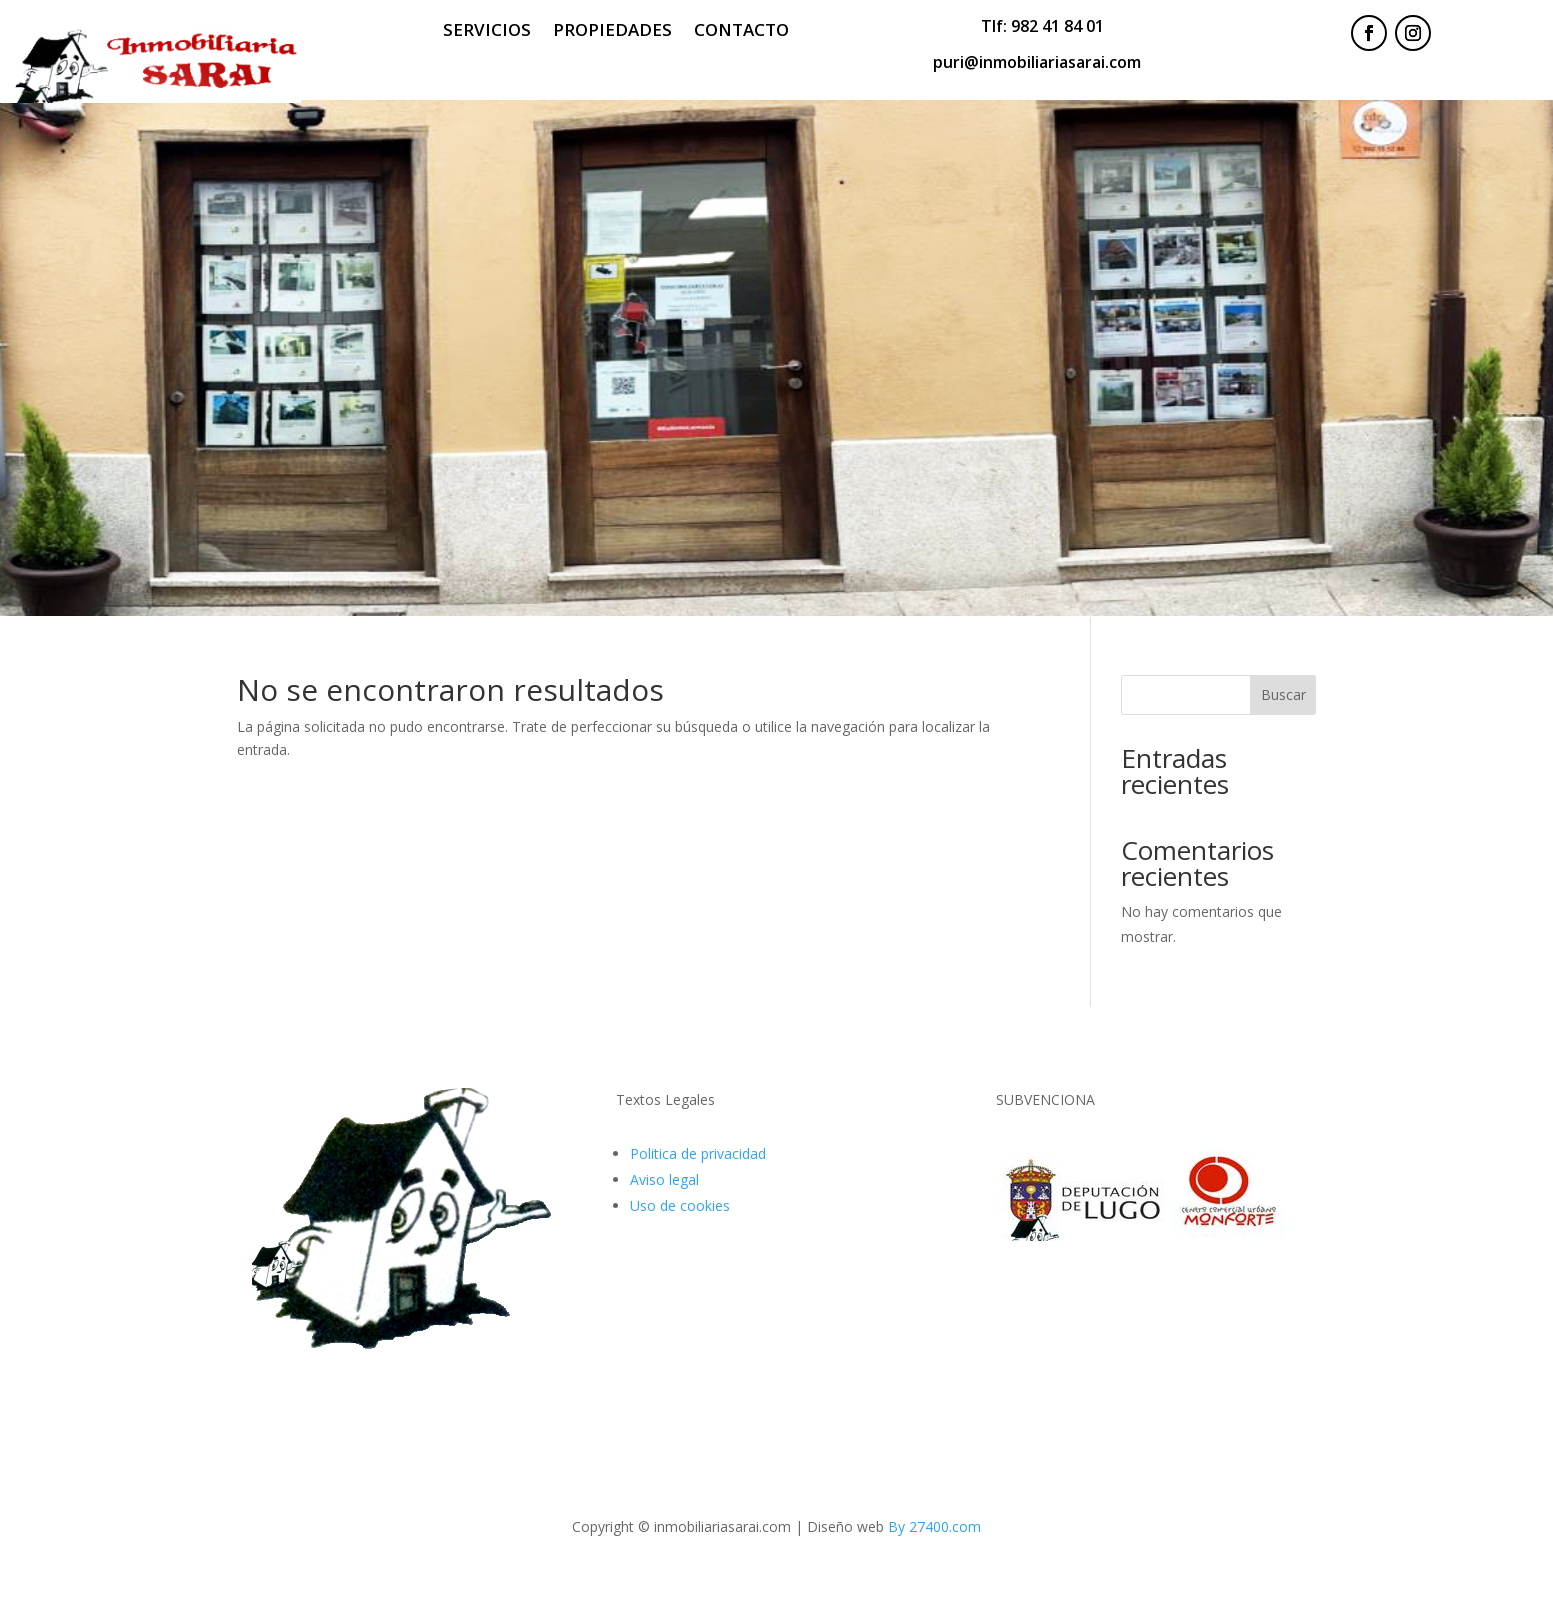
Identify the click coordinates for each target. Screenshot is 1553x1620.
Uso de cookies (680, 1205)
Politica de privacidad (698, 1153)
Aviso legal (664, 1179)
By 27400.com (934, 1526)
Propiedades (612, 32)
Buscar (1283, 694)
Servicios (487, 32)
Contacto (741, 32)
